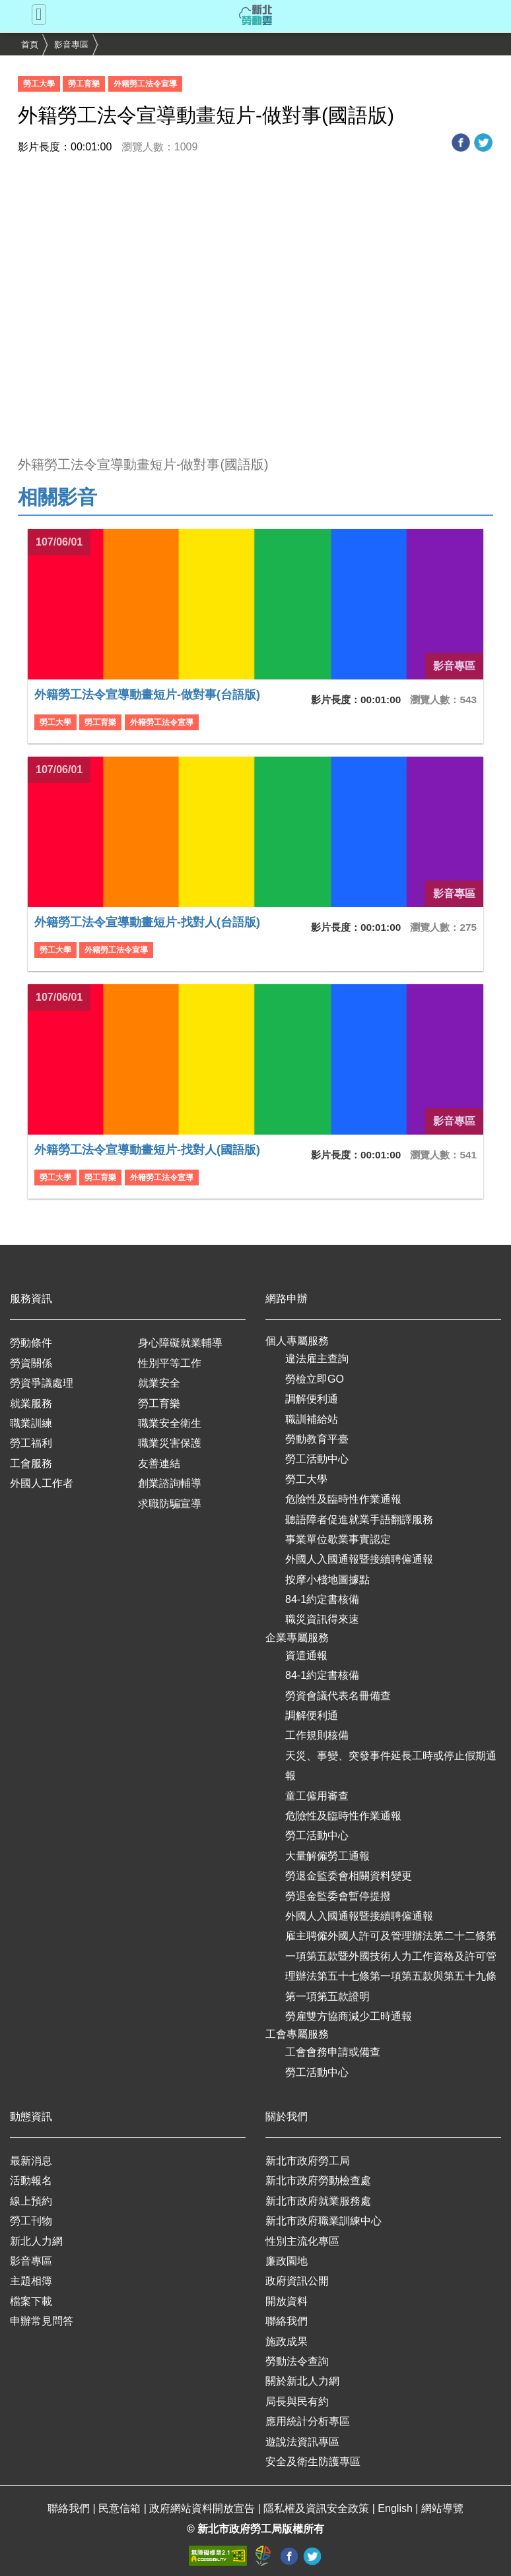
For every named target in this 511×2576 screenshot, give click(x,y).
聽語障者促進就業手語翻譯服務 (359, 1519)
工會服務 (31, 1463)
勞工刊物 (31, 2220)
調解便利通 (311, 1398)
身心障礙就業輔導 (180, 1342)
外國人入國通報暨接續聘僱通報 (359, 1559)
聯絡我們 (286, 2321)
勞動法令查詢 (297, 2361)
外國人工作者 (41, 1483)
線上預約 (31, 2201)
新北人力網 (36, 2241)
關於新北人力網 (302, 2381)
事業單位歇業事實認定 (338, 1539)
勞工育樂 (159, 1403)
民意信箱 (120, 2508)
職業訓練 (31, 1423)
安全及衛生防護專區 (312, 2461)
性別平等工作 (169, 1363)
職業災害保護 (169, 1443)
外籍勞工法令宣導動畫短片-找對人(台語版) (147, 922)
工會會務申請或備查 (332, 2052)
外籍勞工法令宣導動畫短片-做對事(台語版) (147, 694)
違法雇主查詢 (317, 1358)
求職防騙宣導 (169, 1503)
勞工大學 (306, 1479)
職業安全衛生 (169, 1423)
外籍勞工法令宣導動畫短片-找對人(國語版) (147, 1149)
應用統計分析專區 (307, 2421)
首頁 (29, 44)
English (396, 2508)
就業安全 (159, 1383)
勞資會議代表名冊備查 (338, 1695)
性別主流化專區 (302, 2241)
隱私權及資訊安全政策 (317, 2508)
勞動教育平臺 (317, 1439)
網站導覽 (442, 2508)
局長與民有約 (297, 2401)
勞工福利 (31, 1443)
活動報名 (31, 2180)
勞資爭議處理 (41, 1383)
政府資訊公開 (297, 2280)
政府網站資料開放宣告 (203, 2508)
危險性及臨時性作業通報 (343, 1499)
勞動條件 (31, 1342)
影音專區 (71, 44)
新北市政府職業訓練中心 (323, 2220)
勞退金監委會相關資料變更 (348, 1875)
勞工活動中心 (317, 1458)
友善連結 (159, 1463)
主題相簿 (31, 2280)
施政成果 (286, 2341)
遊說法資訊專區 (302, 2441)
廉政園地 (286, 2261)
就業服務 (31, 1403)
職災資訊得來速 (322, 1619)
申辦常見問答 (41, 2321)
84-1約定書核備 (322, 1599)
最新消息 (31, 2160)
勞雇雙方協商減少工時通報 (348, 2016)
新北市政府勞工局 (307, 2160)
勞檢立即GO (314, 1379)
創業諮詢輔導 (169, 1483)
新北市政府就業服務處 (318, 2201)
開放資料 (286, 2301)
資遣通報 (306, 1655)
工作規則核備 (317, 1735)
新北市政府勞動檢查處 (318, 2180)
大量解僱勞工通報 (327, 1856)
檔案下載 (31, 2301)
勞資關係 (31, 1363)
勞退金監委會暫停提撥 (338, 1896)
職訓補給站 (311, 1419)
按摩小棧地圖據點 (327, 1579)
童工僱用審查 (317, 1796)
